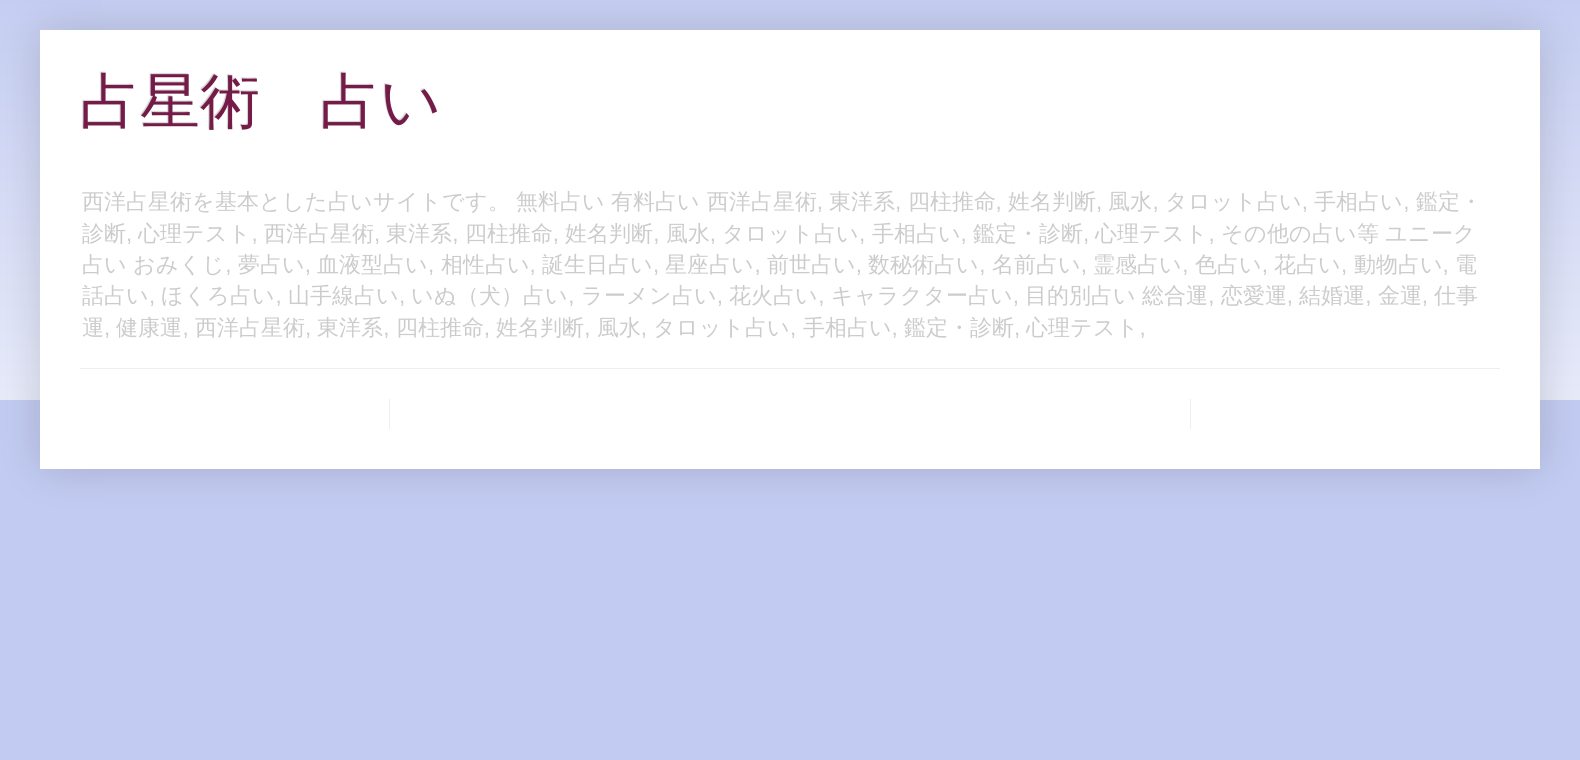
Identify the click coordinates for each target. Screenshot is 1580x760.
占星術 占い (260, 101)
